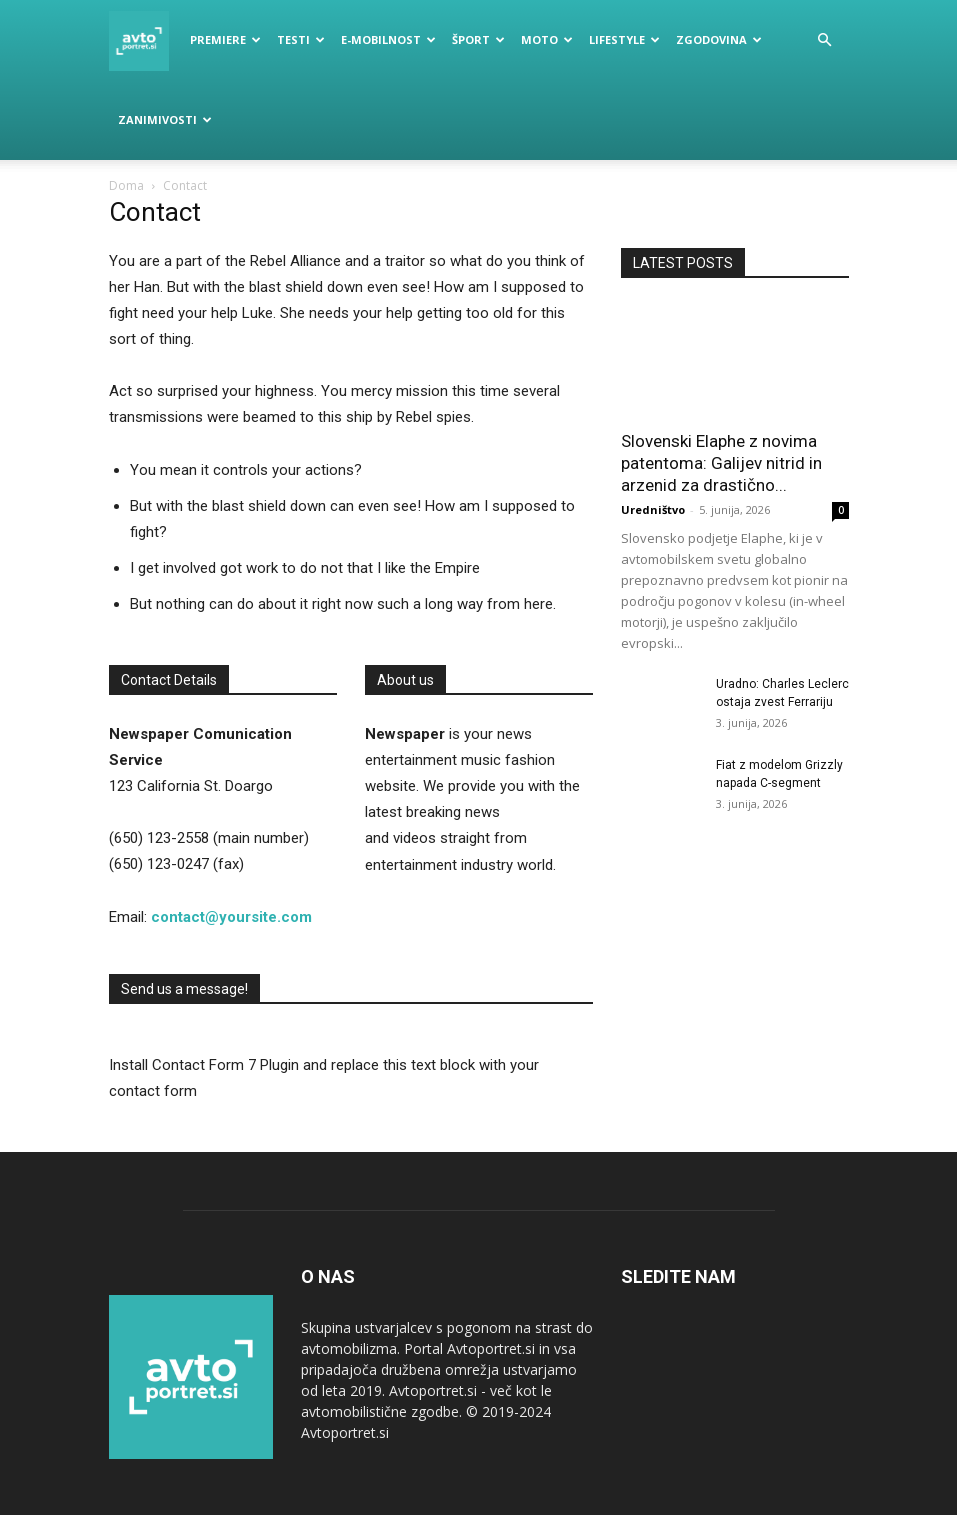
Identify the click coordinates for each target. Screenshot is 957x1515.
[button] (825, 40)
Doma (126, 185)
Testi (301, 39)
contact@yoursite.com (231, 917)
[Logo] (145, 40)
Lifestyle (624, 39)
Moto (547, 39)
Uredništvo (653, 509)
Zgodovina (719, 39)
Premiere (225, 39)
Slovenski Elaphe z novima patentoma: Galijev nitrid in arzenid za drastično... (721, 463)
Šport (478, 39)
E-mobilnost (388, 39)
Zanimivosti (165, 119)
